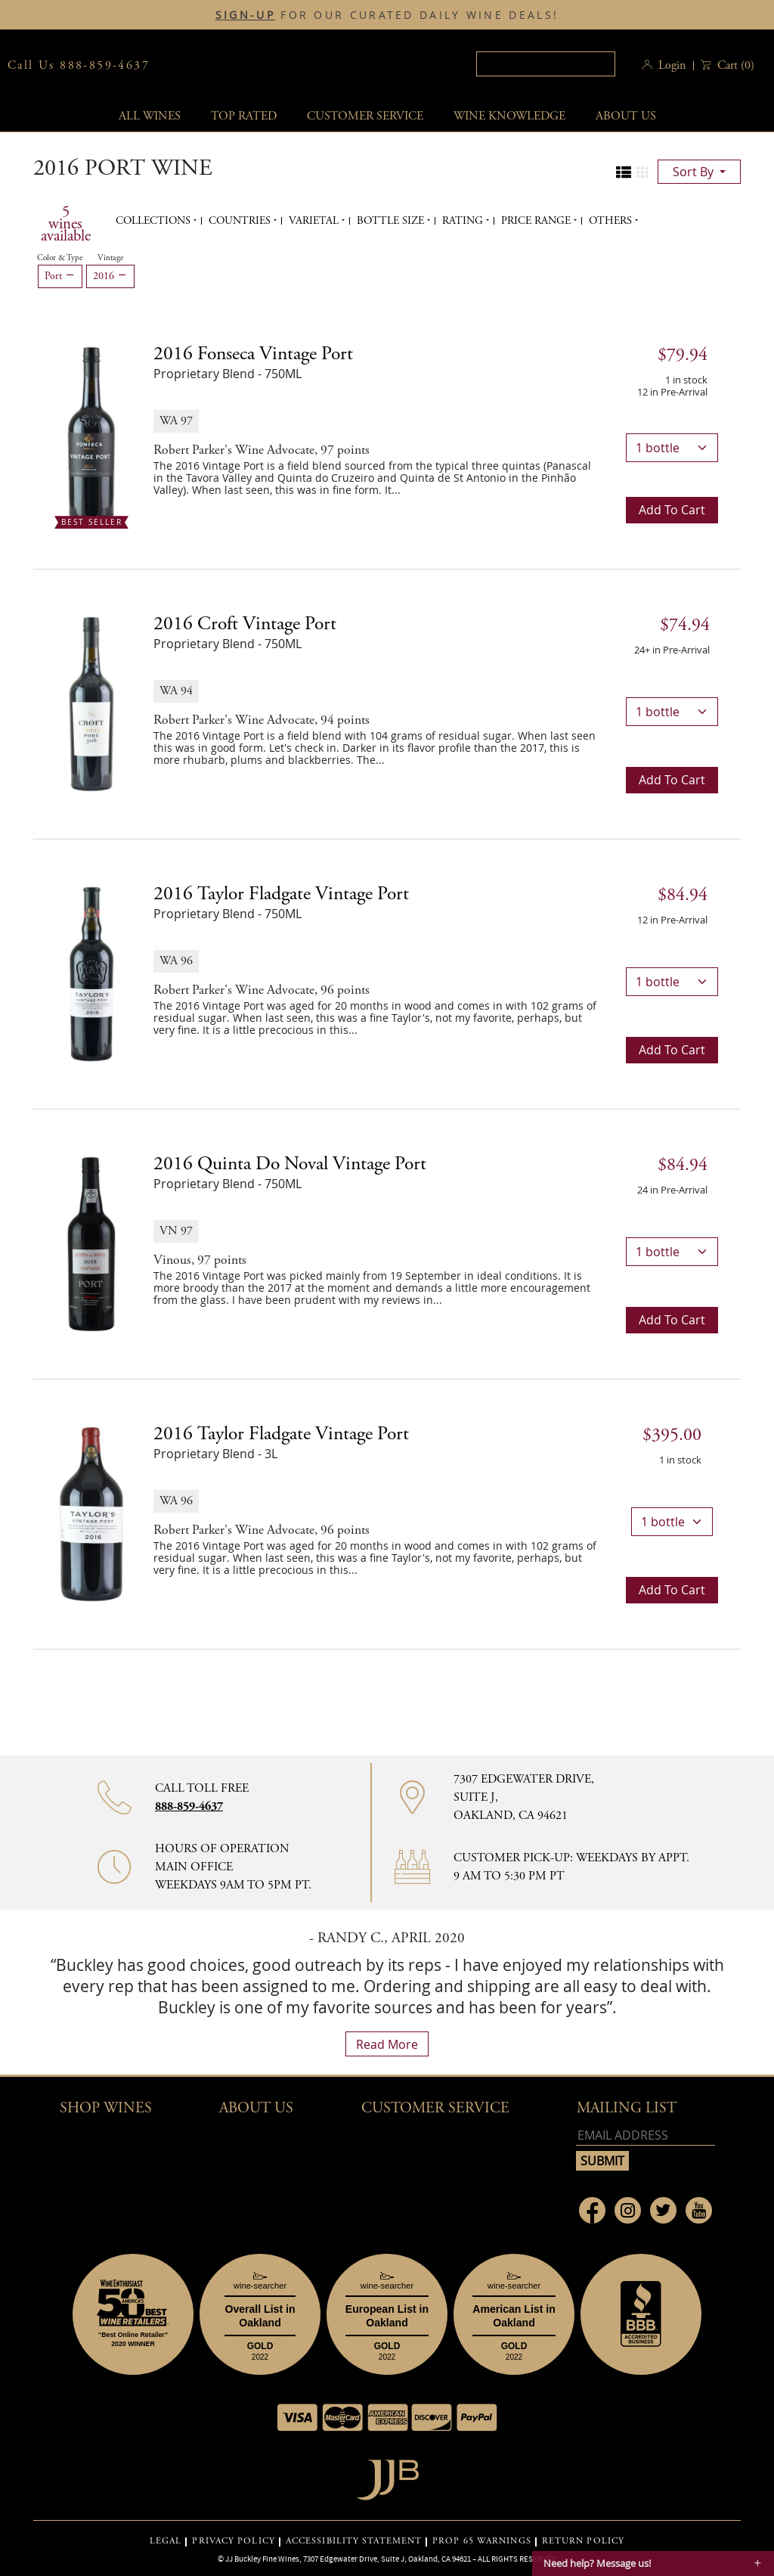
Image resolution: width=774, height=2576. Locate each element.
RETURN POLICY (583, 2541)
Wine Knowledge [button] (509, 116)
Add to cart (672, 509)
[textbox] (545, 63)
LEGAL (166, 2541)
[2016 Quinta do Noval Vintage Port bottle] (91, 1243)
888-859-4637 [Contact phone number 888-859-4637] (189, 1806)
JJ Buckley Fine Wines (262, 2558)
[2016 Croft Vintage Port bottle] (91, 703)
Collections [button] (155, 221)
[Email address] (645, 2135)
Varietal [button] (315, 221)
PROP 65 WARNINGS (481, 2541)
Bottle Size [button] (392, 221)
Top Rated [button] (244, 116)
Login (672, 65)
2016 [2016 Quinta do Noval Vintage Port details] (289, 1164)
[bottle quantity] (672, 447)
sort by (695, 171)
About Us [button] (626, 116)
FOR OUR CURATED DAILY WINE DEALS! (387, 15)
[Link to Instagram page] (628, 2210)
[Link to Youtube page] (699, 2210)
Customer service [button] (365, 116)
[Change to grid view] (642, 172)
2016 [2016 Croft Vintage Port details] (244, 624)
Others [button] (612, 221)
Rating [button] (464, 221)
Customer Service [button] (435, 2108)
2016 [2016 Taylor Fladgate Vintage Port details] (281, 894)
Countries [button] (241, 221)
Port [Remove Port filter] (60, 276)
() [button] (734, 65)
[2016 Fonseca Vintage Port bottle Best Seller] (91, 433)
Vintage (110, 258)
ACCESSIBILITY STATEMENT (354, 2541)
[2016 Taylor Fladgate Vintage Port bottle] (91, 973)
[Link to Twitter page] (663, 2210)
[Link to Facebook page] (592, 2210)
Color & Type (59, 258)
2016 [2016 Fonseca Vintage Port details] (253, 354)
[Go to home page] (387, 2475)
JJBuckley (291, 65)
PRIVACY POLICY (233, 2541)
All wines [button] (150, 116)
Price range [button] (537, 221)
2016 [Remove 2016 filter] (110, 276)
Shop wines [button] (106, 2108)
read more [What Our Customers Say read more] (387, 2044)
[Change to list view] (623, 172)
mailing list (626, 2108)
